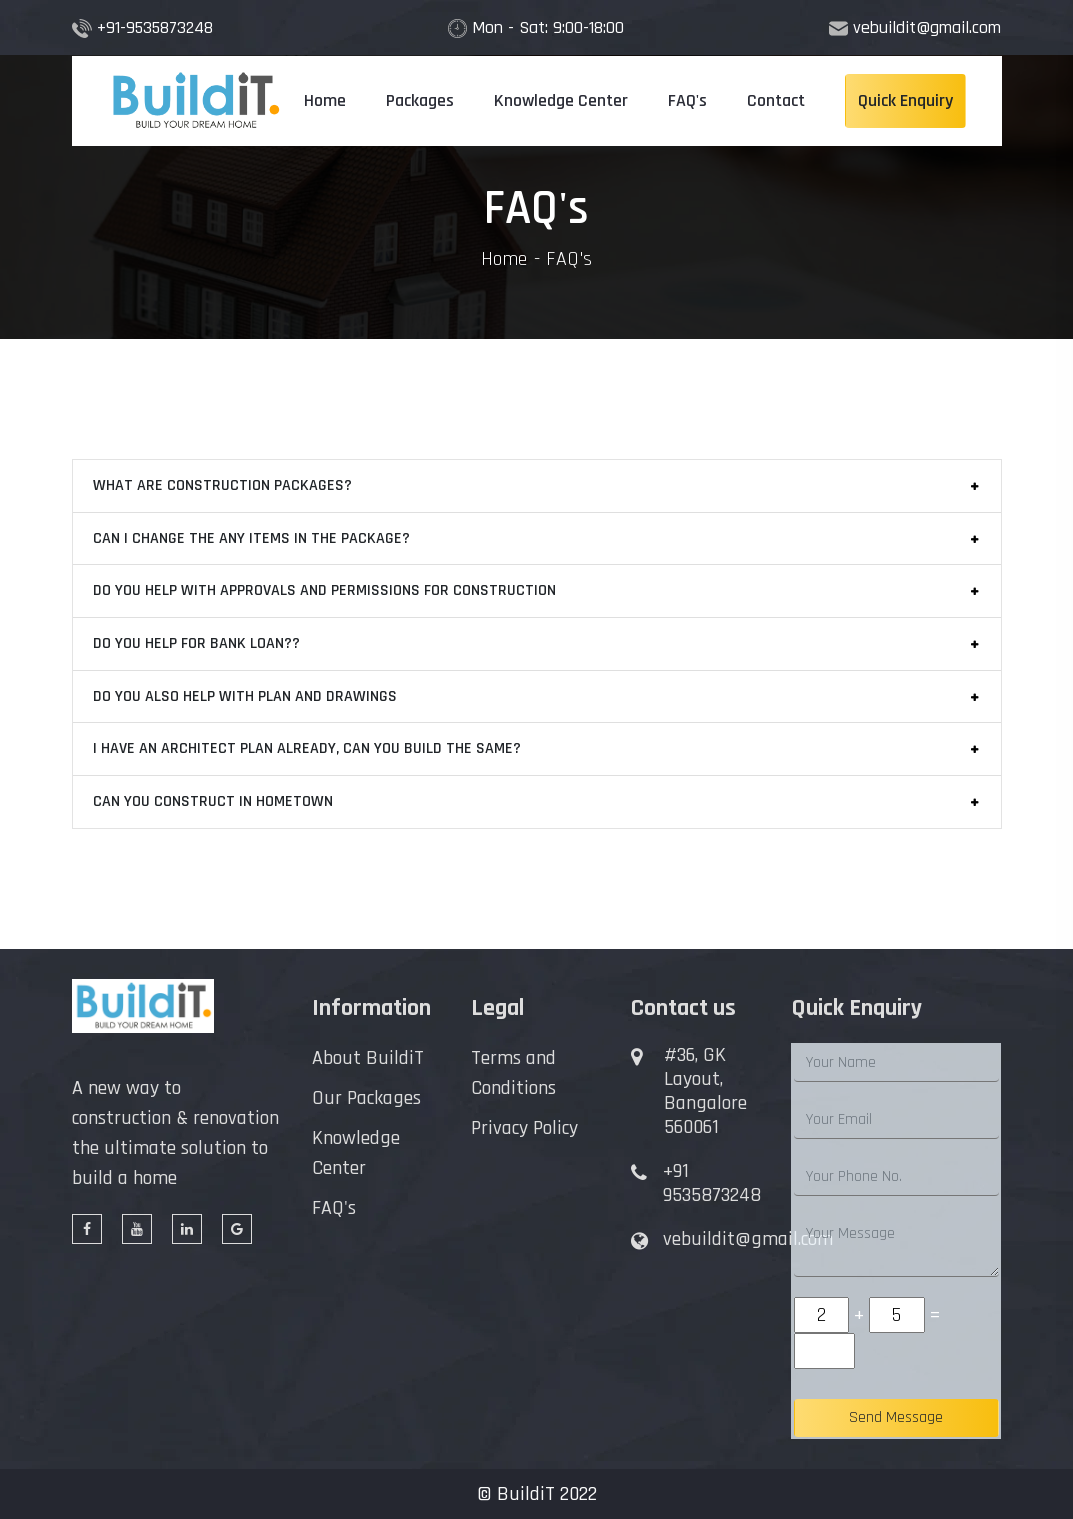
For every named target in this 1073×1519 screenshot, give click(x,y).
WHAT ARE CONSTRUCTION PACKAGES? (222, 485)
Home (325, 100)
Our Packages (366, 1098)
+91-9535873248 (155, 27)
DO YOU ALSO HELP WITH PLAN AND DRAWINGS (245, 696)
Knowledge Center (561, 100)
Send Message (896, 1417)
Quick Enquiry (905, 100)
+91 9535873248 (712, 1183)
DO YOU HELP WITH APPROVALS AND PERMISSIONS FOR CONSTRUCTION (324, 590)
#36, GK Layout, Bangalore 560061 (705, 1091)
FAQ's (687, 100)
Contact (776, 100)
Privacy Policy (524, 1128)
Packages (420, 100)
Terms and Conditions (513, 1073)
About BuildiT (368, 1058)
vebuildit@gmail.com (927, 27)
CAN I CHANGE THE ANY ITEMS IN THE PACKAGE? (251, 538)
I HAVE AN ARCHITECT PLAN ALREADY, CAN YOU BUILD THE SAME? (307, 748)
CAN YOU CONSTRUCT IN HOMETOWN (213, 801)
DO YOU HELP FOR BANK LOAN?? (196, 643)
